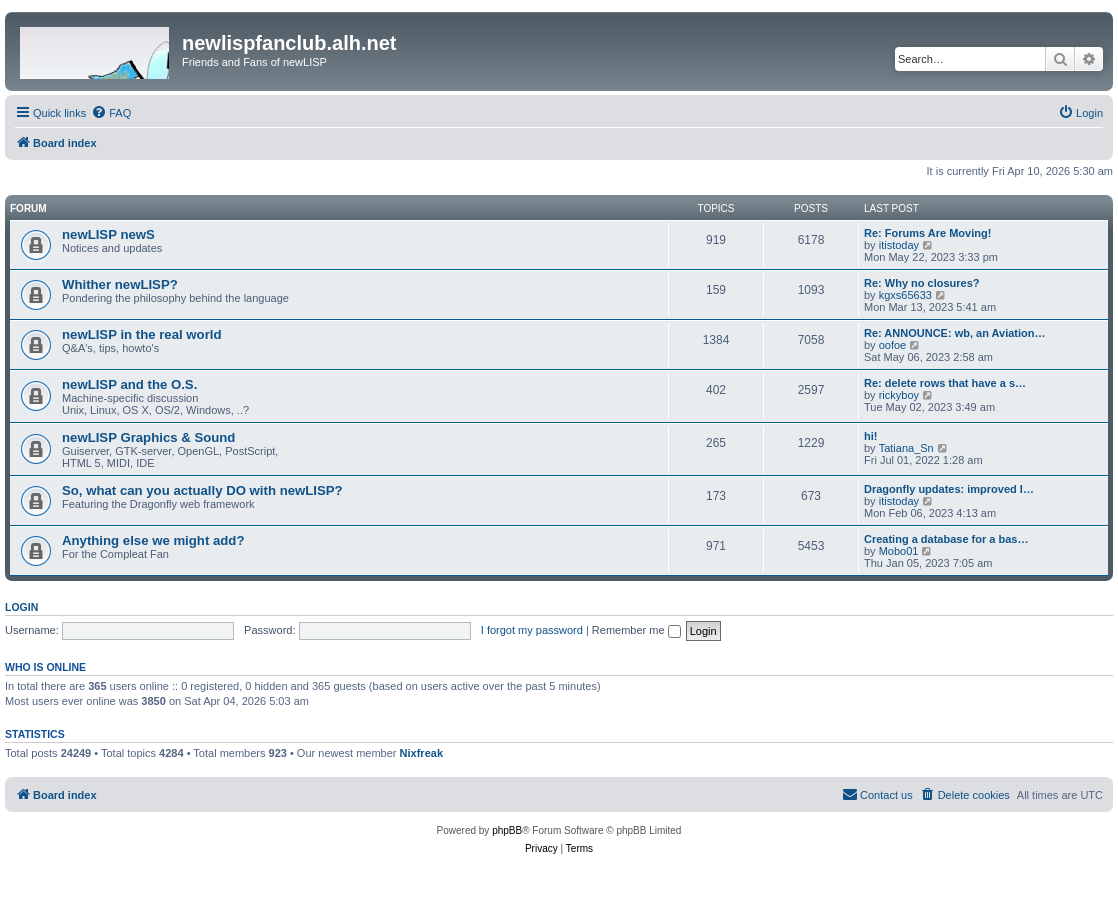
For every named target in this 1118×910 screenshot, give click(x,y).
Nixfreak (421, 753)
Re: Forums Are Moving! (927, 233)
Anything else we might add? (153, 540)
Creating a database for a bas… (946, 539)
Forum (28, 208)
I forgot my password (532, 630)
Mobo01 (899, 551)
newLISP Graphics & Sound (148, 437)
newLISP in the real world (142, 334)
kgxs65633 (905, 295)
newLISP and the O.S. (129, 384)
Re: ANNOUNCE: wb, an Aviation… (955, 333)
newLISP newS (108, 234)
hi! (870, 436)
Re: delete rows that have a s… (945, 383)
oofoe (893, 345)
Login (21, 607)
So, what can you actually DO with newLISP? (202, 490)
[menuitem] (111, 113)
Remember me (636, 630)
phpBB (507, 830)
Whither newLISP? (120, 284)
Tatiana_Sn (906, 448)
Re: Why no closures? (922, 283)
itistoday (899, 245)
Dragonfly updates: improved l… (949, 489)
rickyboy (899, 395)
